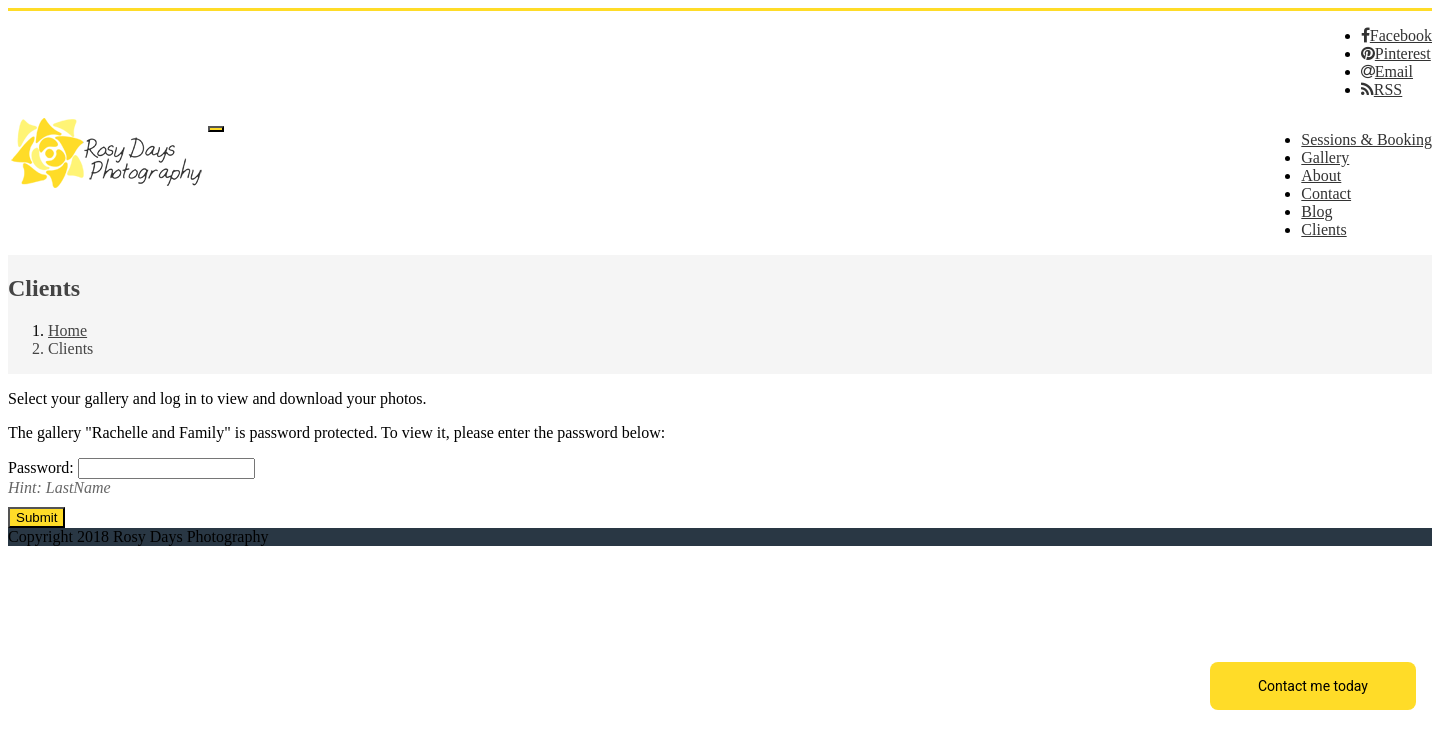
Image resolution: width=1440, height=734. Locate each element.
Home (67, 330)
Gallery (1325, 157)
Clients (1323, 229)
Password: (43, 467)
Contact (1326, 193)
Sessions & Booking (1366, 139)
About (1321, 175)
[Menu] (216, 129)
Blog (1316, 211)
